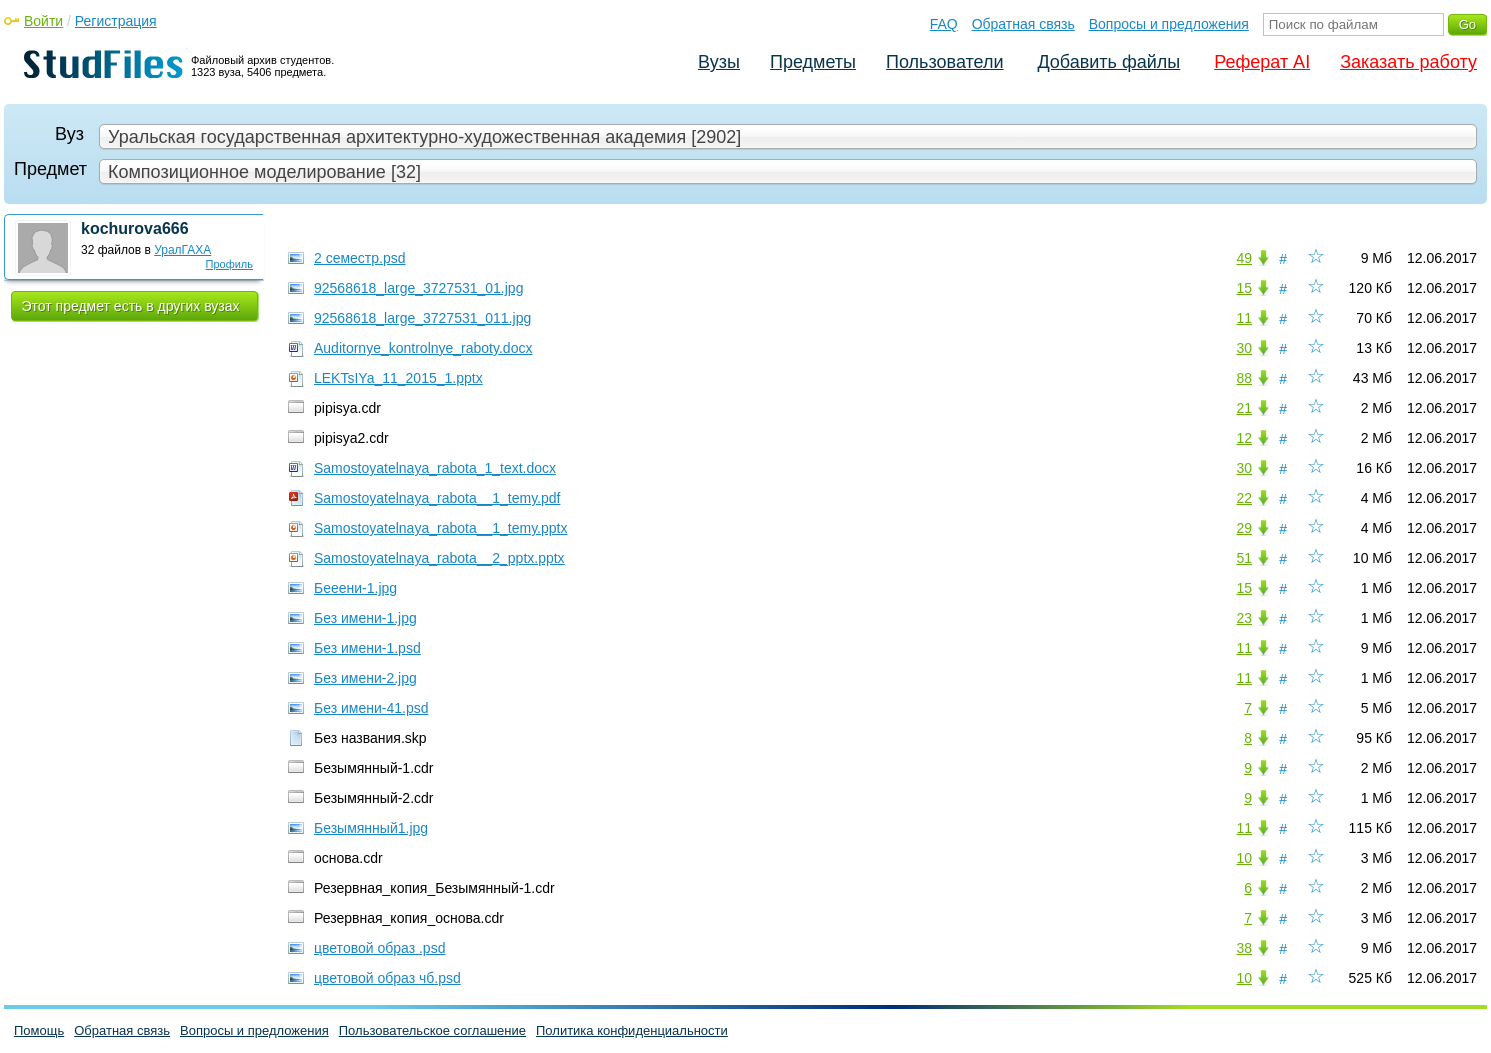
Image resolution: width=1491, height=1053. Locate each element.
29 (1244, 528)
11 (1244, 318)
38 (1244, 948)
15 (1244, 288)
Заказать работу (1408, 62)
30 (1244, 348)
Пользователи (944, 62)
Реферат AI (1262, 62)
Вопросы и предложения (1169, 24)
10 (1244, 858)
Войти (43, 21)
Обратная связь (1023, 24)
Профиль (230, 264)
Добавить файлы (1108, 62)
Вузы (719, 62)
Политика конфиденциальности (632, 1030)
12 (1244, 438)
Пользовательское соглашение (432, 1030)
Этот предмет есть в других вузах (131, 306)
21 (1244, 408)
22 (1244, 498)
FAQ (944, 24)
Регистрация (116, 21)
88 (1244, 378)
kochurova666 (135, 228)
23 (1244, 618)
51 (1244, 558)
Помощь (39, 1030)
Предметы (813, 62)
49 (1244, 258)
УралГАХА (182, 250)
